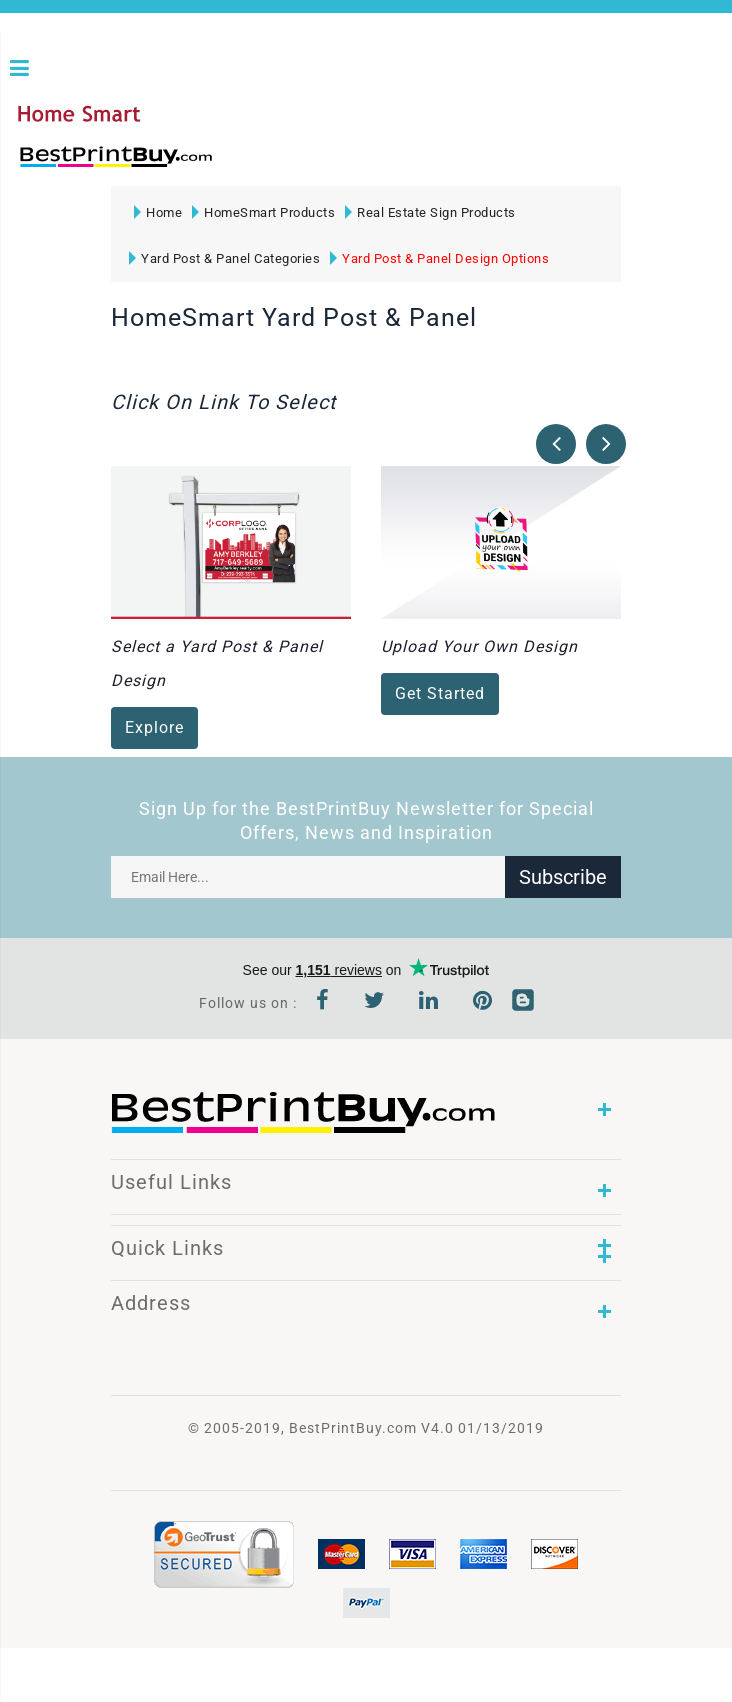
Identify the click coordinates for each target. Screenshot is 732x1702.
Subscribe (563, 877)
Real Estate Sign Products (430, 212)
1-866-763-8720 (251, 165)
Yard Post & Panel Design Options (439, 258)
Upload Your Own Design (479, 647)
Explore (154, 728)
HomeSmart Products (263, 212)
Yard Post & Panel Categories (224, 258)
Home (158, 212)
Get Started (440, 694)
